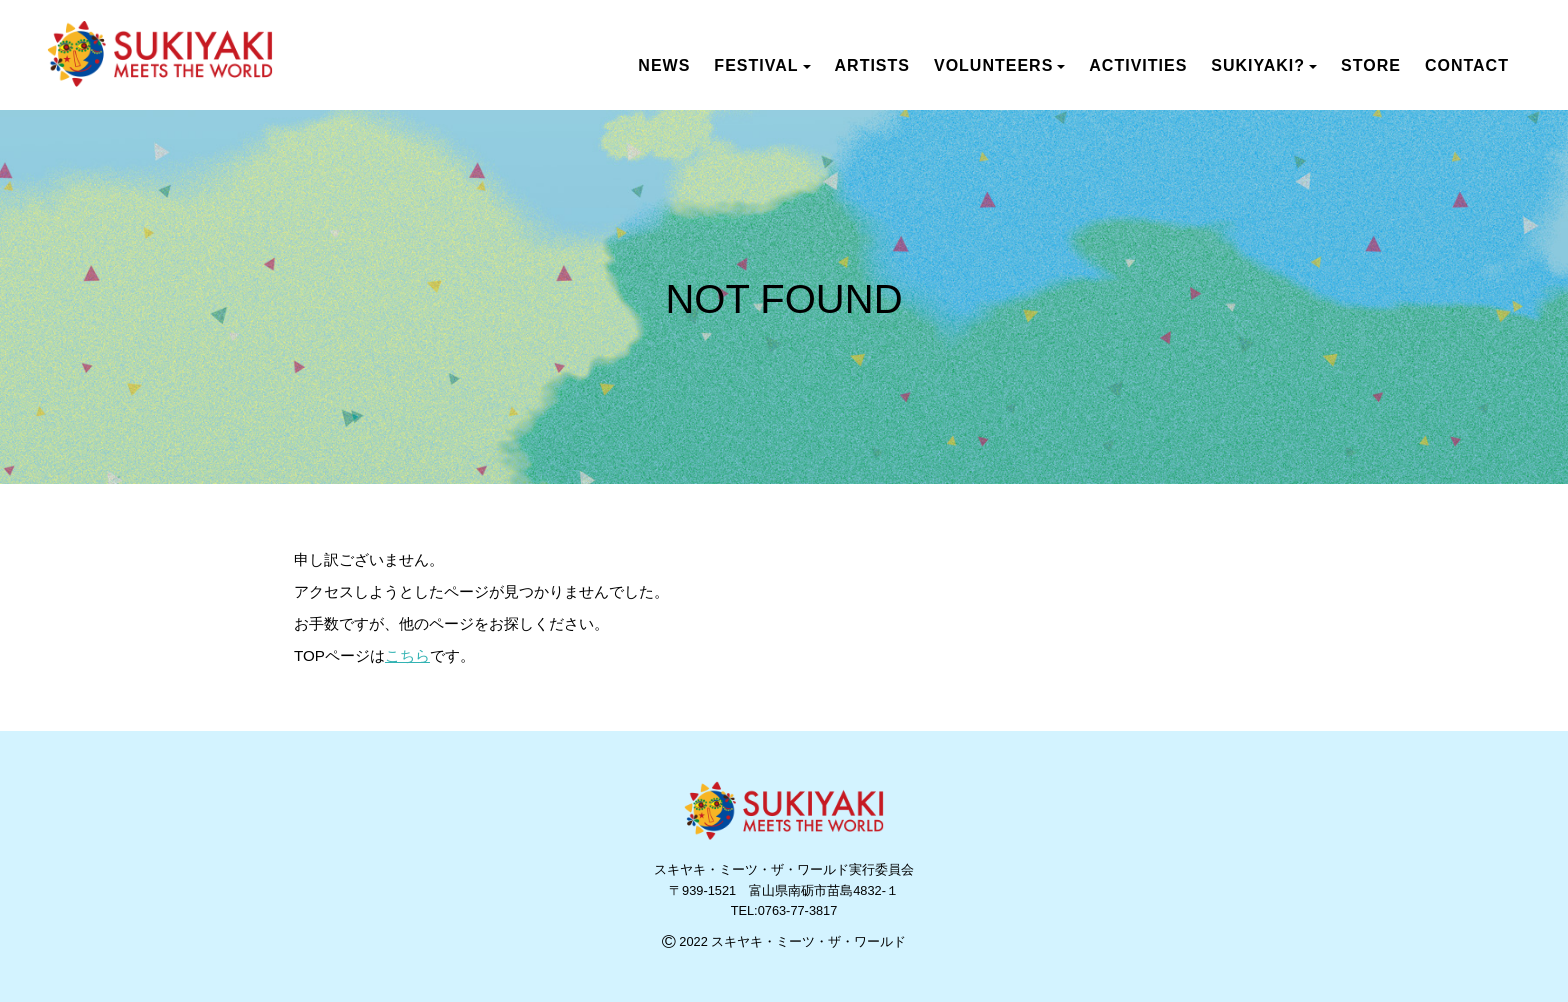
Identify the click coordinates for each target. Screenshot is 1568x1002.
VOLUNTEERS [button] (999, 65)
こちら (407, 655)
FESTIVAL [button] (762, 65)
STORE (1371, 65)
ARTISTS (872, 65)
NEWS (664, 65)
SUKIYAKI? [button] (1264, 65)
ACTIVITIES (1138, 65)
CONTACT (1467, 65)
